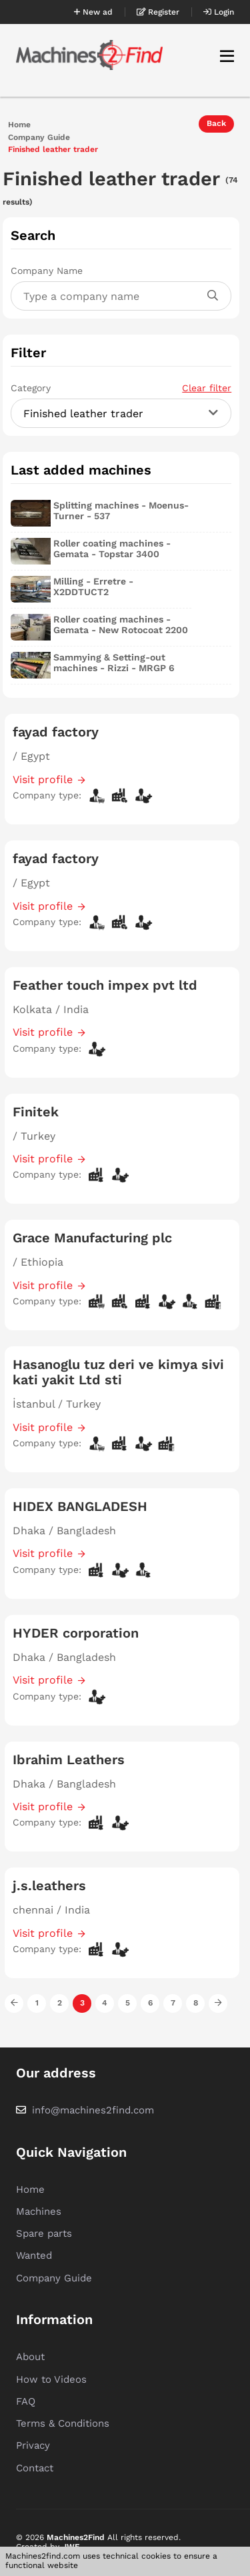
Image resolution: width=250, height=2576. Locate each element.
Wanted (34, 2255)
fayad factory (56, 732)
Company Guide (39, 137)
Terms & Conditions (62, 2423)
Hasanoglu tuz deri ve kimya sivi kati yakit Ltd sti (118, 1372)
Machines (38, 2211)
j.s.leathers (49, 1886)
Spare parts (44, 2233)
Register (158, 12)
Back (216, 123)
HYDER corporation (76, 1633)
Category (121, 388)
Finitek (36, 1112)
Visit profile (43, 779)
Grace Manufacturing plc (92, 1238)
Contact (34, 2468)
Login (218, 12)
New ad (93, 12)
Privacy (33, 2445)
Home (19, 125)
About (30, 2357)
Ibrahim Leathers (69, 1760)
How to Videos (51, 2379)
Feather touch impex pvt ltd (105, 985)
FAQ (25, 2401)
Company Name (47, 270)
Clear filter (206, 388)
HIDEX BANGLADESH (80, 1506)
